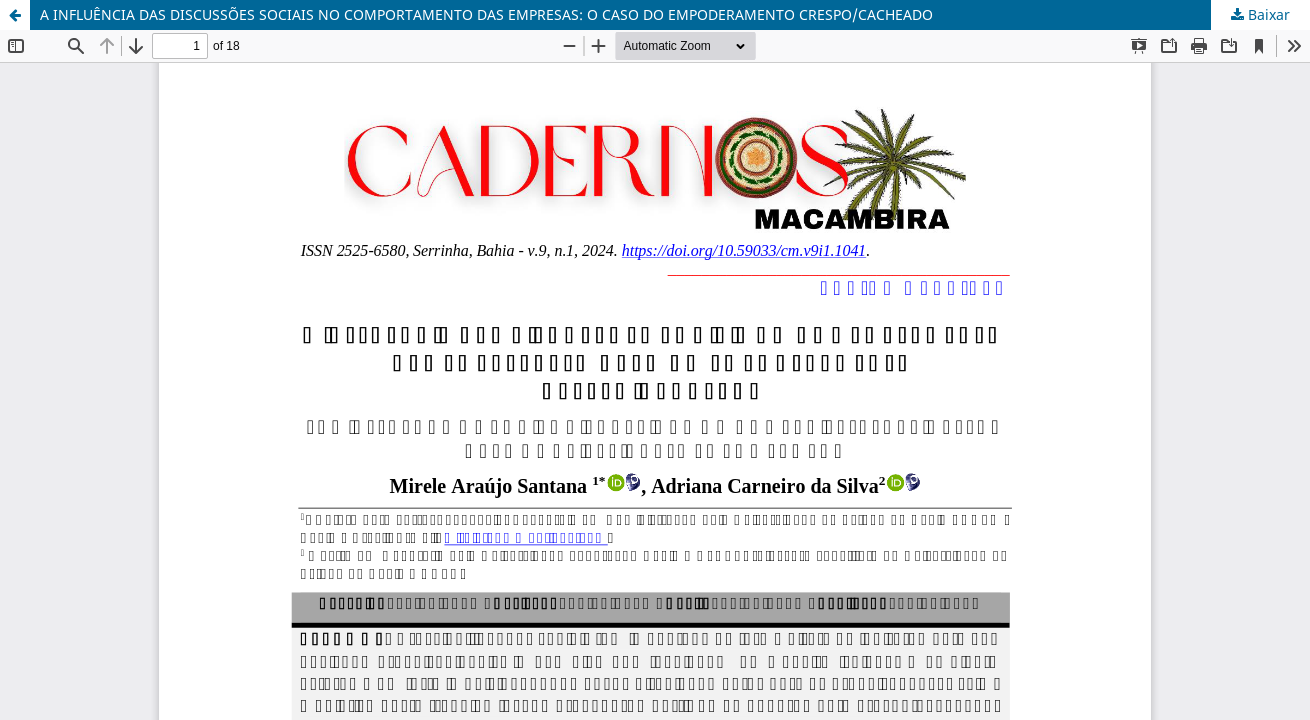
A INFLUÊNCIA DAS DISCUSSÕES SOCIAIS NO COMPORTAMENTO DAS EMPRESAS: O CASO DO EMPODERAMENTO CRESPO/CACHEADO (486, 14)
